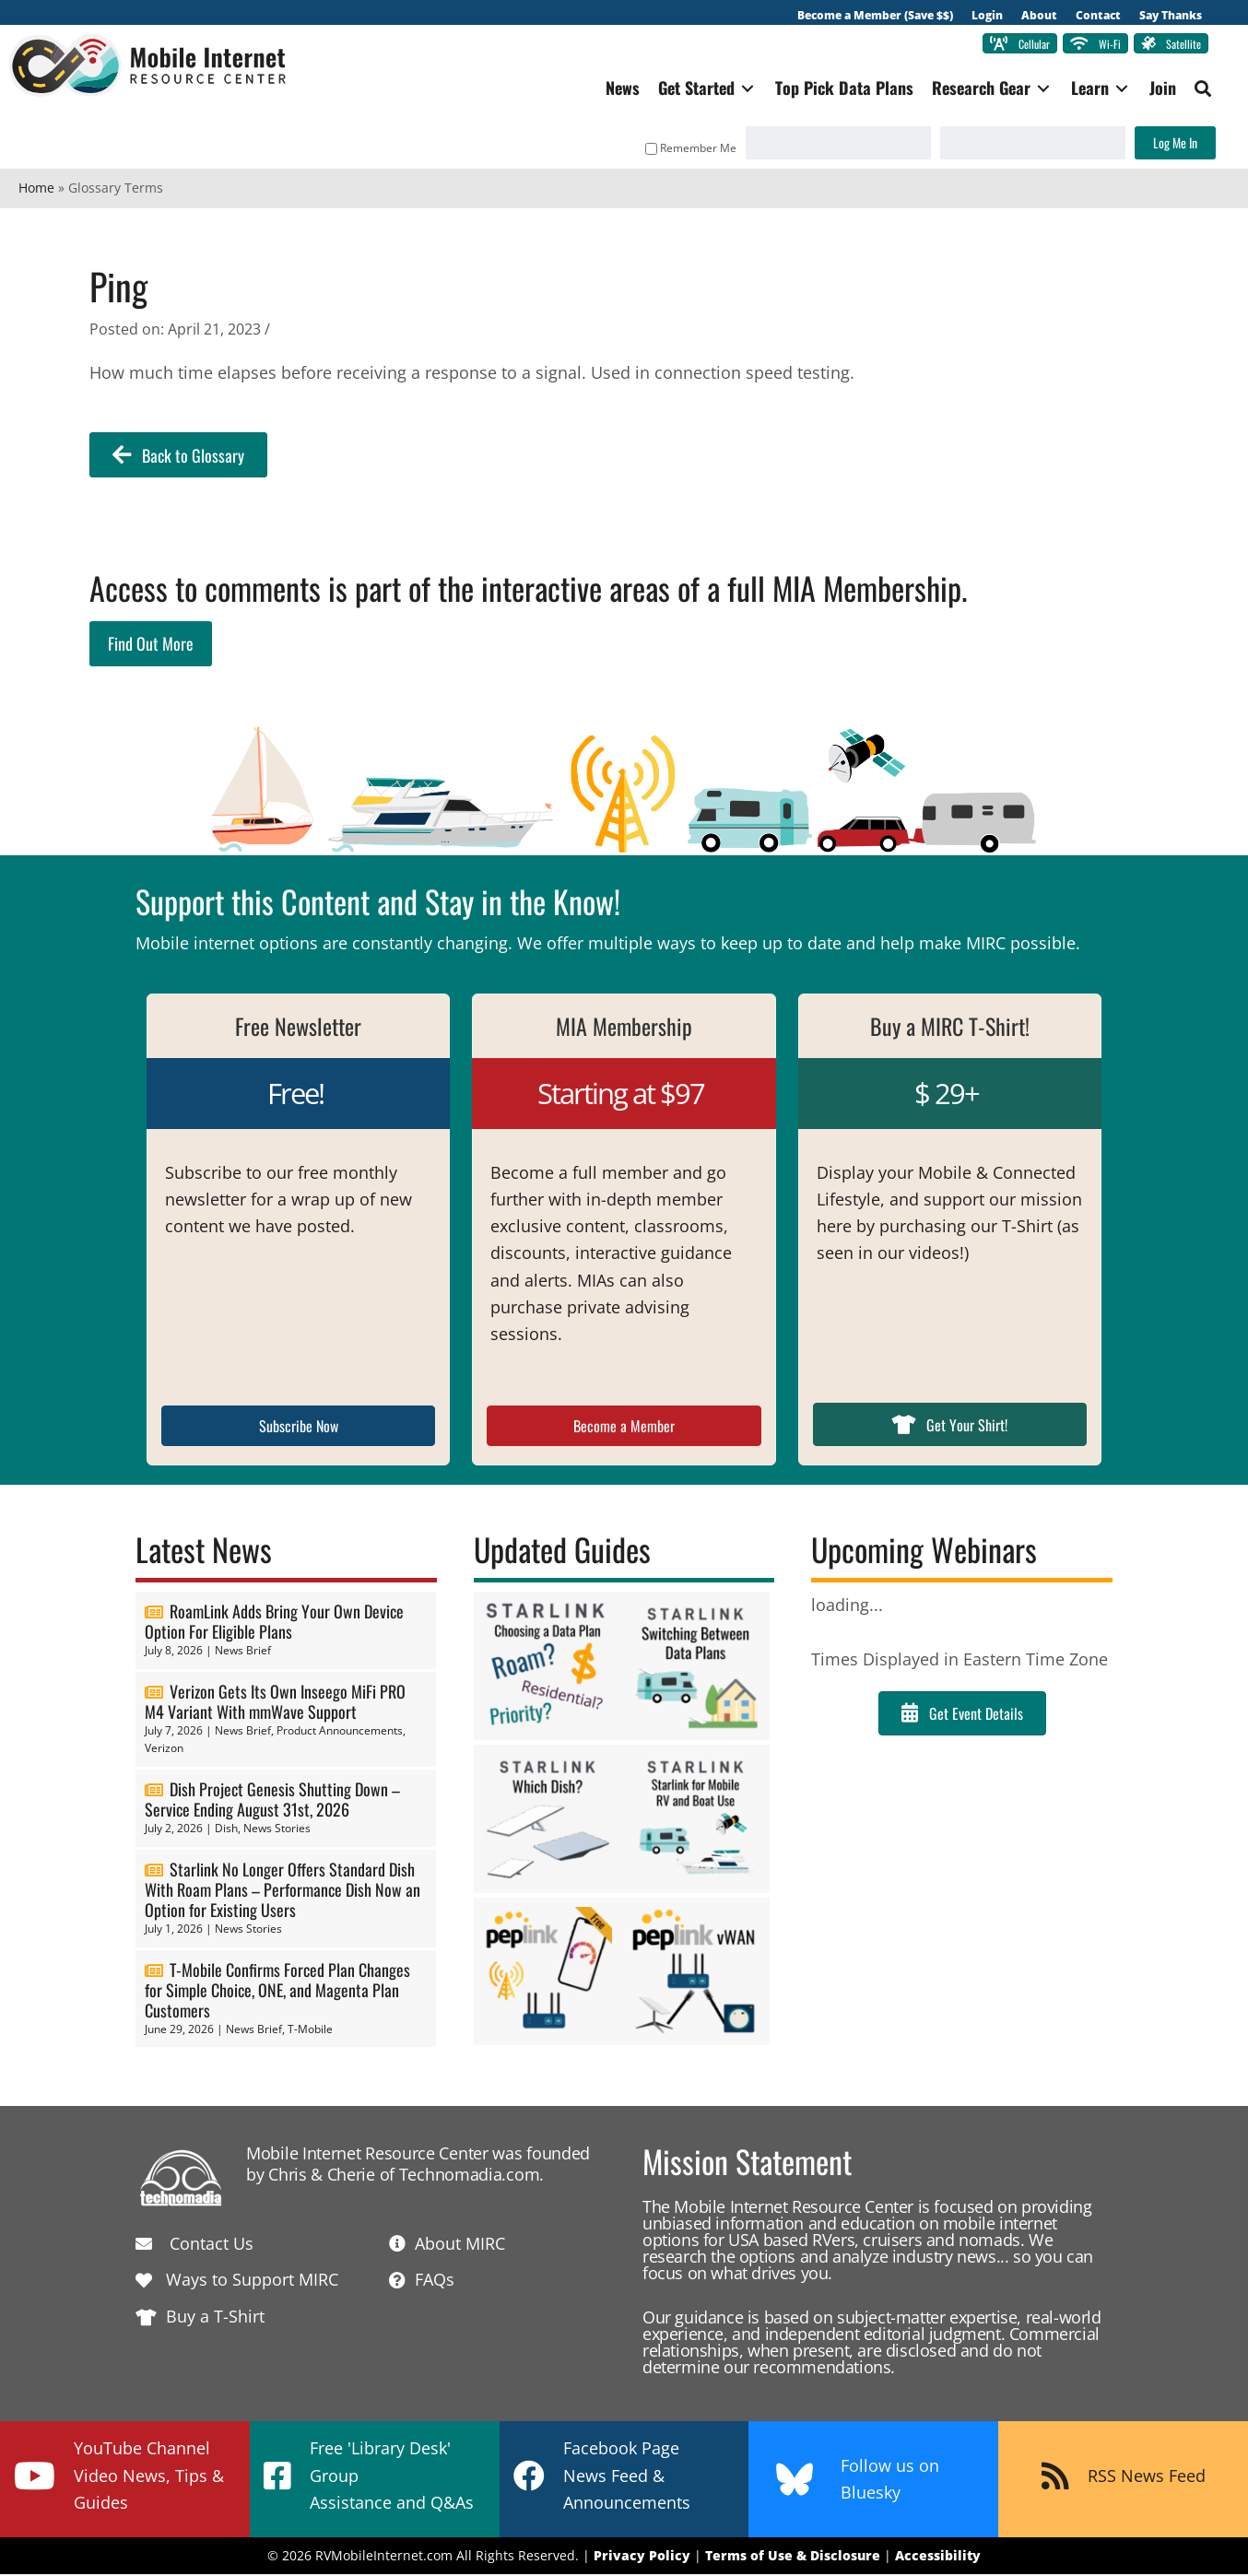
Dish (226, 1831)
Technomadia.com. (471, 2176)
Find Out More (151, 646)
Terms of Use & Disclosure (792, 2558)
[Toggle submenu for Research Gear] (1034, 90)
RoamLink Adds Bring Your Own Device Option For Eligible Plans (274, 1624)
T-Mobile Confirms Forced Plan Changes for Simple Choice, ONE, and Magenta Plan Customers (277, 1991)
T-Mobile (310, 2031)
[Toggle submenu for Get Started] (738, 90)
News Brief (243, 1653)
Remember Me (681, 150)
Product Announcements (340, 1732)
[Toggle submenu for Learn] (1112, 90)
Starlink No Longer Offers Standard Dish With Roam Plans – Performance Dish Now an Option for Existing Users (282, 1892)
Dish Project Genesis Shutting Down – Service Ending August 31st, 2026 (272, 1802)
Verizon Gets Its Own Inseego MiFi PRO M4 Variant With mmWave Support (275, 1703)
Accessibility (938, 2558)
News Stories (277, 1831)
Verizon (164, 1751)
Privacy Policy (642, 2558)
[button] (1193, 91)
